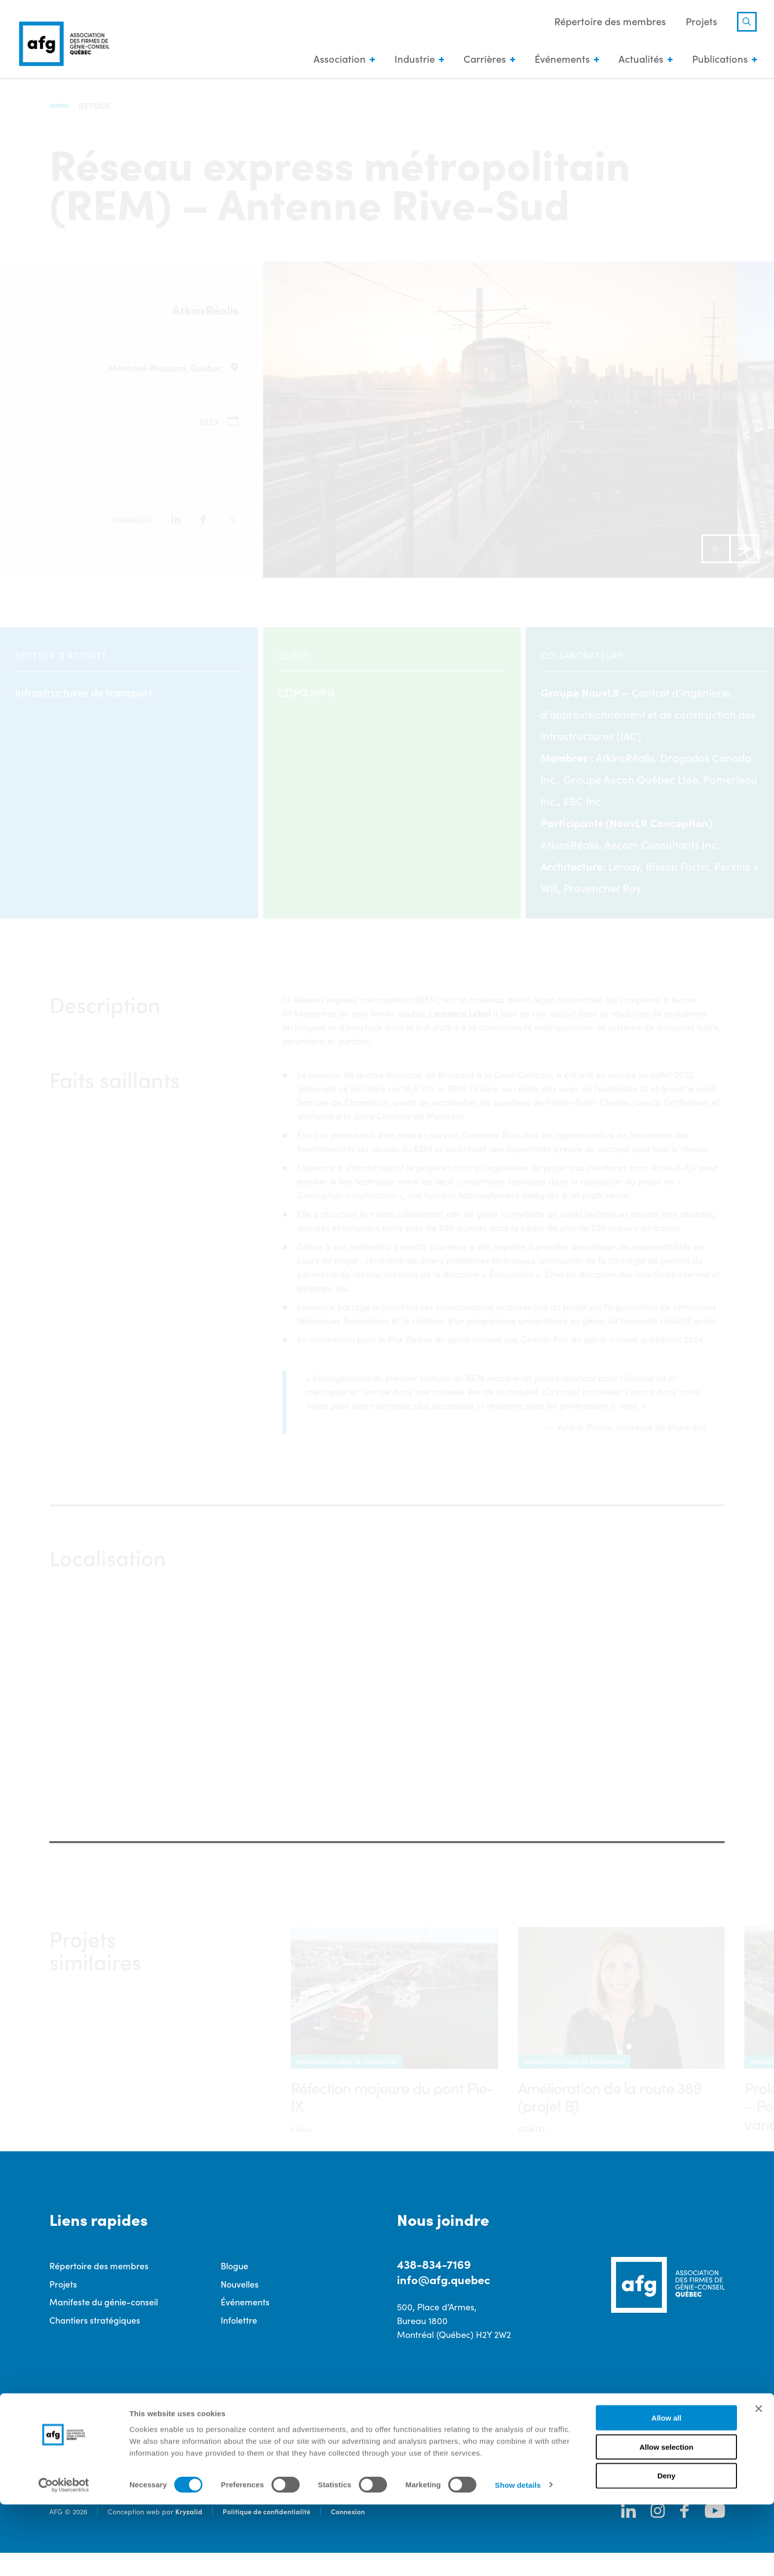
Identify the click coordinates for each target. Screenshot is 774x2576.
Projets (699, 22)
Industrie (412, 59)
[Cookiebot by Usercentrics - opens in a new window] (64, 2556)
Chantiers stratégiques (94, 2342)
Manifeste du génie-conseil (103, 2324)
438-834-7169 (434, 2286)
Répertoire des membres (607, 22)
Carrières (482, 59)
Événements (559, 59)
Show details (518, 2556)
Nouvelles (240, 2306)
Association (337, 59)
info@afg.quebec (445, 2302)
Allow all (667, 2489)
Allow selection (666, 2518)
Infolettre (239, 2342)
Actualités (638, 59)
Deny (667, 2547)
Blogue (234, 2288)
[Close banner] (758, 2480)
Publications (717, 59)
